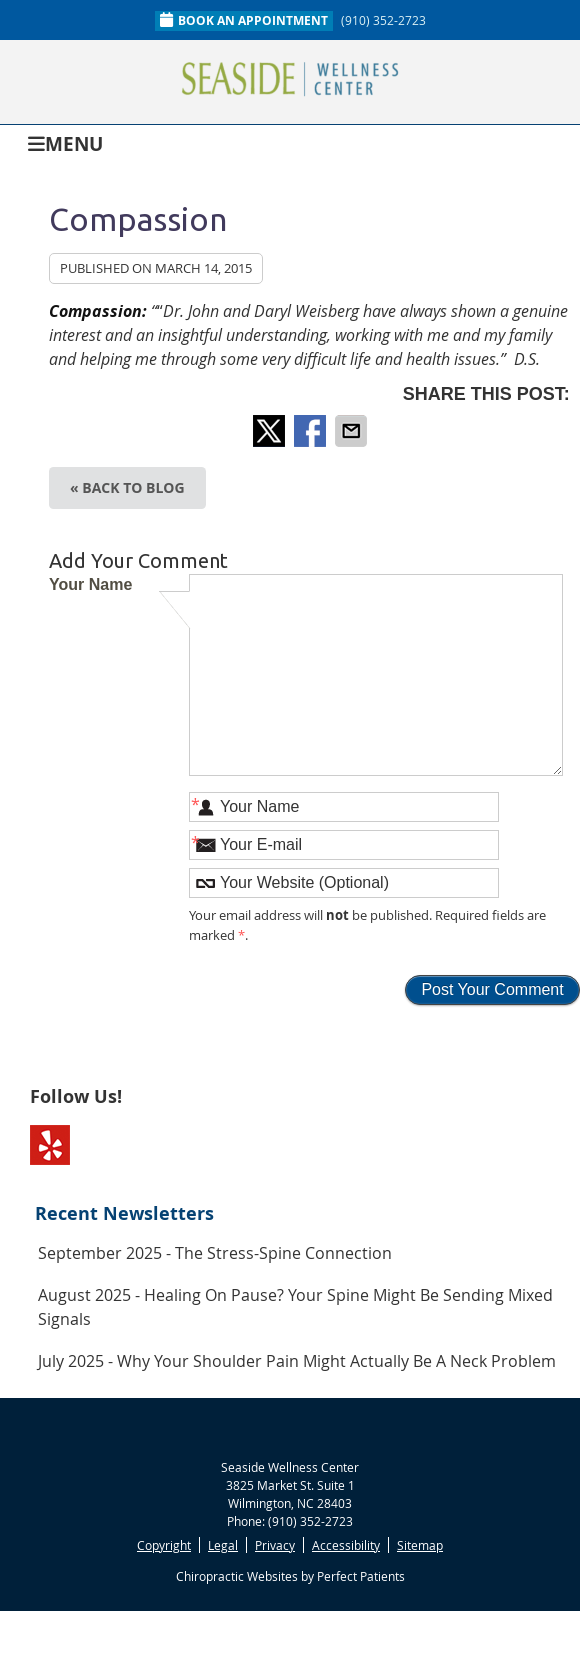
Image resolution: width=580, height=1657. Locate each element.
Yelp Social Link (50, 1145)
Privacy (275, 1545)
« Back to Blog (127, 487)
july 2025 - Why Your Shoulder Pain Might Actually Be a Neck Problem (297, 1361)
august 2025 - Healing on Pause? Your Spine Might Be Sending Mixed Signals (295, 1307)
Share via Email (353, 431)
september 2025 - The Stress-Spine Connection (215, 1253)
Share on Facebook (312, 431)
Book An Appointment (244, 20)
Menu (65, 142)
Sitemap (420, 1545)
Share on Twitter (271, 431)
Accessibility (346, 1545)
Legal (223, 1545)
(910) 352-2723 (383, 20)
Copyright (164, 1545)
